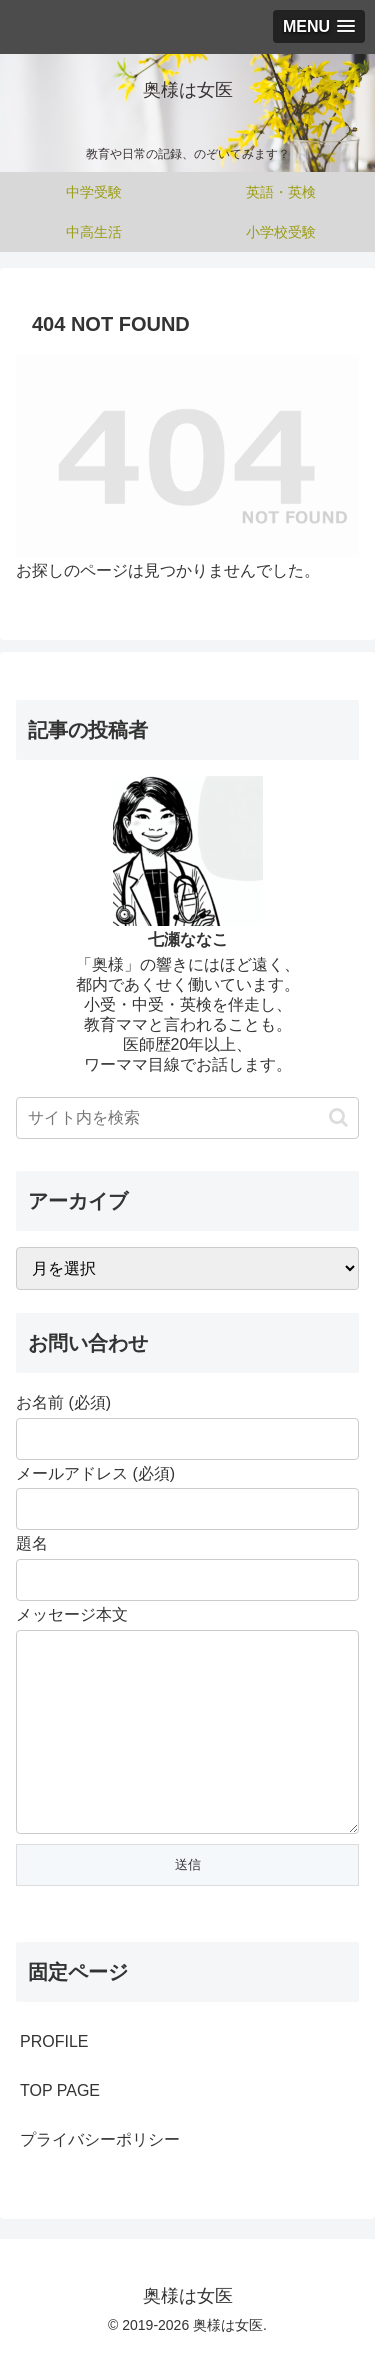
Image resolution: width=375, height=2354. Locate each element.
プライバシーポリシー (100, 2139)
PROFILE (54, 2041)
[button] (338, 1117)
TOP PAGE (60, 2090)
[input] (187, 1118)
